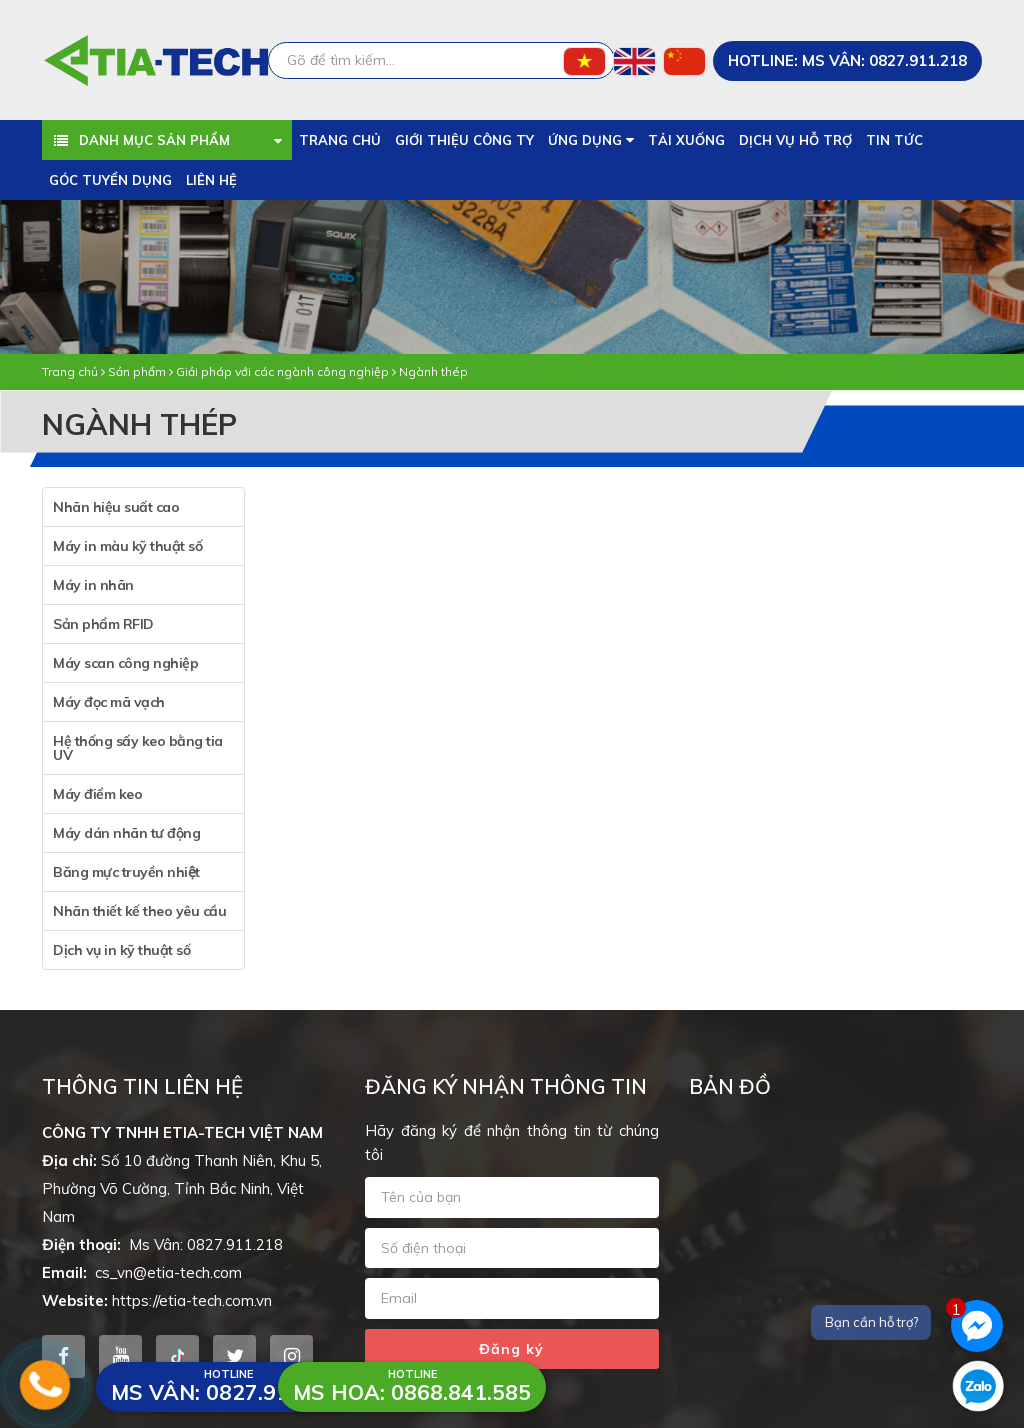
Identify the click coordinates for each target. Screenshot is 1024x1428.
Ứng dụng (591, 140)
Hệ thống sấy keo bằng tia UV (138, 748)
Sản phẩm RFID (103, 624)
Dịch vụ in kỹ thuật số (121, 950)
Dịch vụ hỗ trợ (795, 140)
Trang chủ (340, 140)
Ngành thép (433, 371)
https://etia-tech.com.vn (192, 1300)
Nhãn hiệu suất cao (116, 507)
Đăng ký (511, 1349)
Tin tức (894, 140)
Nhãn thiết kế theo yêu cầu (139, 911)
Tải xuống (686, 140)
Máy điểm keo (97, 794)
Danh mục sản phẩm (155, 140)
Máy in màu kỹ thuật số (127, 546)
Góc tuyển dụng (110, 180)
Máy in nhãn (93, 585)
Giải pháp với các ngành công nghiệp (282, 371)
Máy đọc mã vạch (109, 702)
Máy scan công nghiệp (125, 663)
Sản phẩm (137, 371)
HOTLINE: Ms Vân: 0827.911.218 (847, 60)
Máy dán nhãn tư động (126, 833)
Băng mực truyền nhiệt (126, 872)
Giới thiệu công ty (464, 140)
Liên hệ (211, 180)
